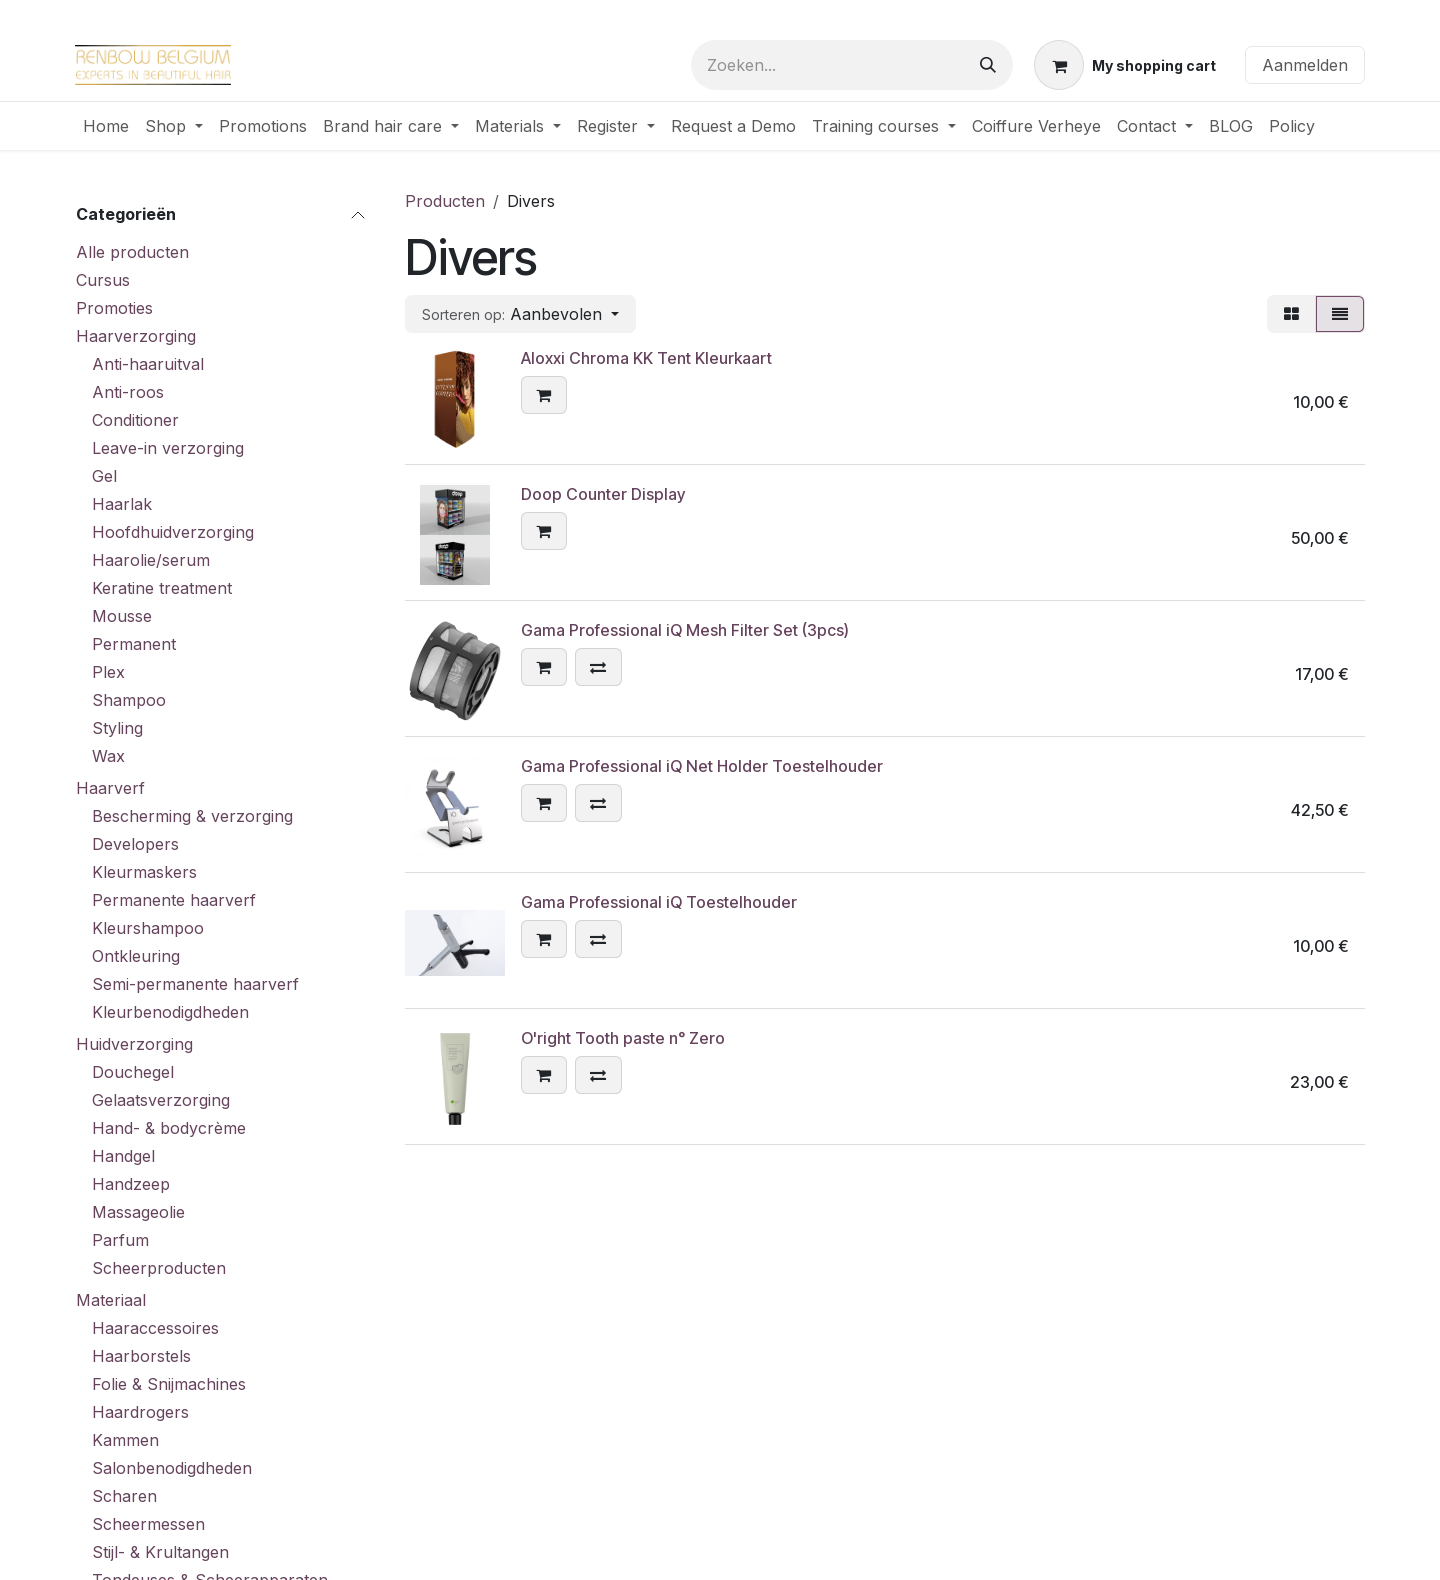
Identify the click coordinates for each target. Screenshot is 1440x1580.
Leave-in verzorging (168, 448)
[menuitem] (106, 126)
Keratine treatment (162, 588)
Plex (108, 672)
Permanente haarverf (174, 900)
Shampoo (129, 700)
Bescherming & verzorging (192, 816)
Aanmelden (1305, 65)
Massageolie (138, 1212)
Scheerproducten (159, 1268)
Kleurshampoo (148, 928)
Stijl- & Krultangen (160, 1552)
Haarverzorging (136, 336)
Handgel (123, 1156)
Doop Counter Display (603, 494)
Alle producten (132, 252)
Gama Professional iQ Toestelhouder (659, 902)
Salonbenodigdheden (172, 1468)
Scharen (124, 1496)
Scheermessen (148, 1524)
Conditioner (135, 420)
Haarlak (122, 504)
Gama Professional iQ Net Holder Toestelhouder (702, 766)
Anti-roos (128, 392)
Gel (104, 476)
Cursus (103, 280)
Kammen (125, 1440)
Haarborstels (141, 1356)
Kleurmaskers (144, 872)
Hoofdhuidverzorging (173, 532)
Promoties (114, 308)
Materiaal (111, 1300)
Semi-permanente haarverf (195, 984)
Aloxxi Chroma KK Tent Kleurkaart (646, 358)
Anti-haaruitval (148, 364)
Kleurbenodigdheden (170, 1012)
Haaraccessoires (155, 1328)
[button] (520, 314)
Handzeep (131, 1184)
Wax (108, 756)
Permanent (134, 644)
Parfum (120, 1240)
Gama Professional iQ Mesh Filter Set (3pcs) (685, 630)
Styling (117, 728)
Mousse (122, 616)
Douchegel (133, 1072)
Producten (445, 201)
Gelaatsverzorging (161, 1100)
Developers (135, 844)
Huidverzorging (134, 1044)
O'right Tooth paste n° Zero (623, 1038)
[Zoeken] (988, 65)
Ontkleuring (136, 956)
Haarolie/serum (151, 560)
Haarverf (110, 788)
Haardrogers (140, 1412)
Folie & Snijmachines (169, 1384)
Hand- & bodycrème (169, 1128)
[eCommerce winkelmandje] (1125, 65)
